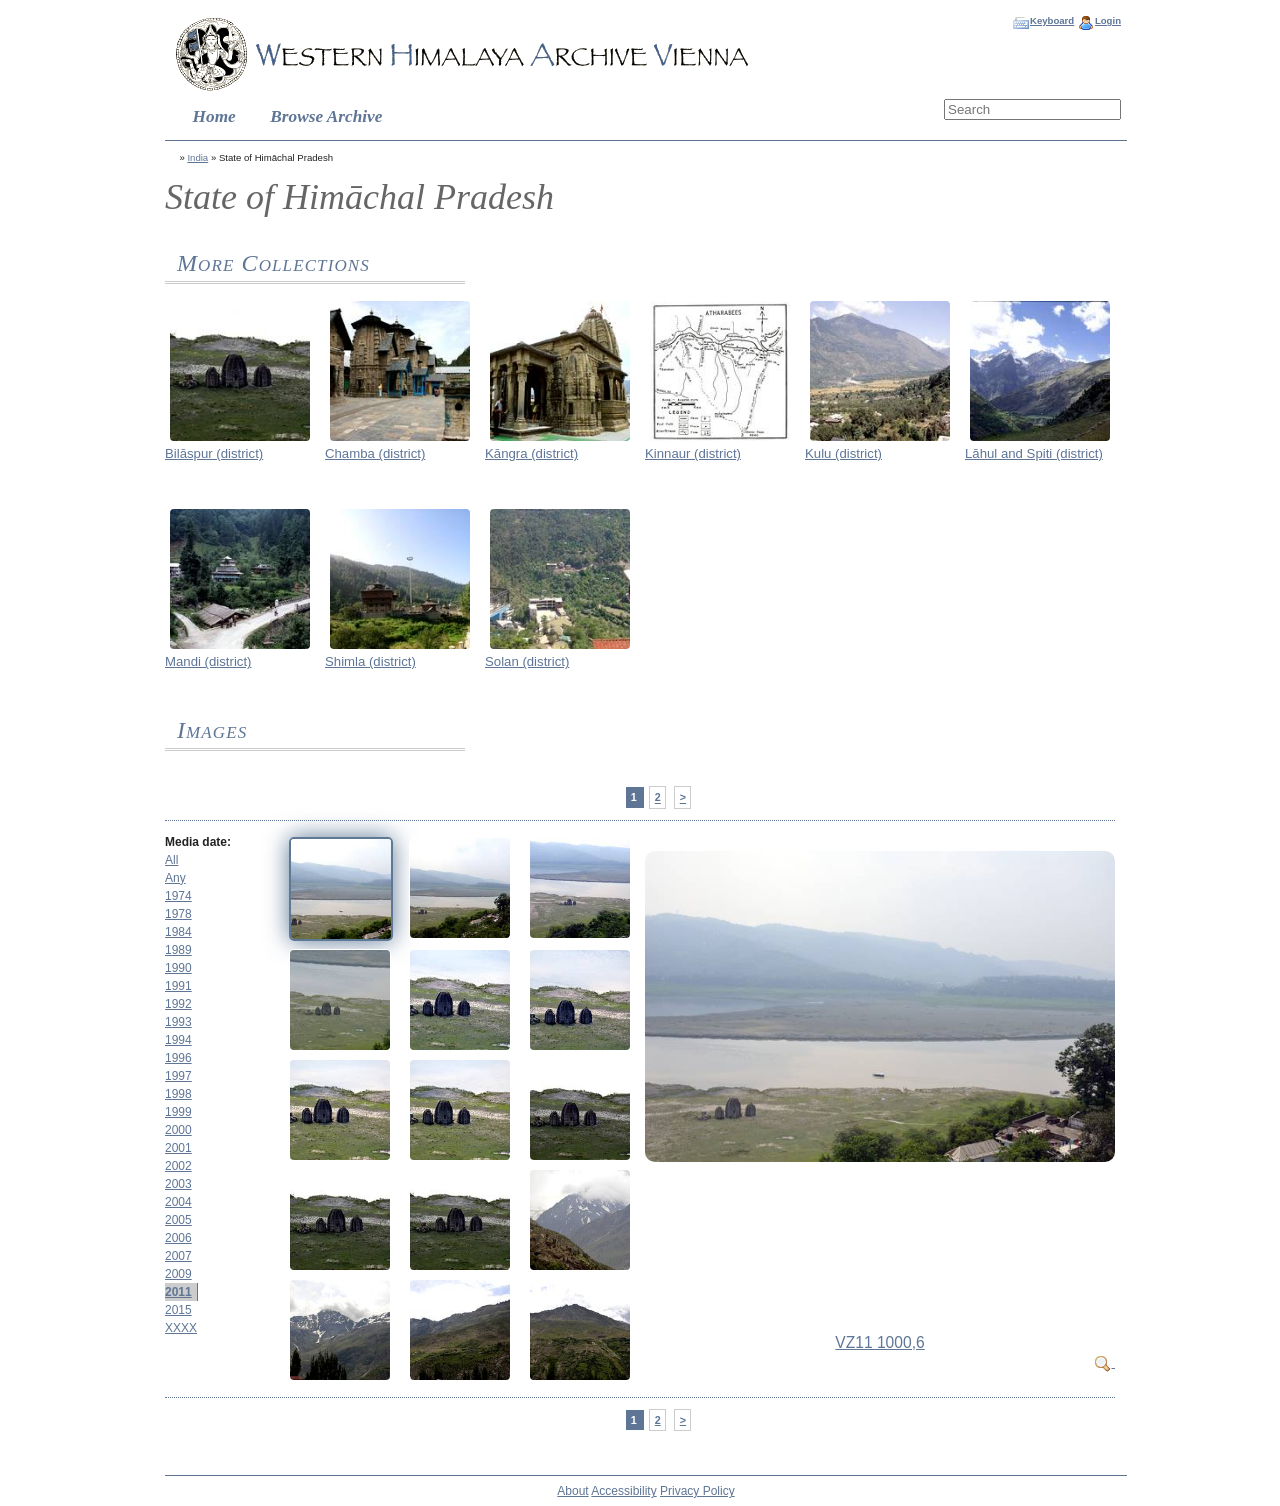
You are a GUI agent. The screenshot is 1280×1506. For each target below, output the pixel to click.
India (197, 157)
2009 (178, 1274)
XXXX (181, 1328)
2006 (178, 1238)
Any (175, 878)
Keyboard (1052, 20)
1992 (178, 1004)
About (572, 1491)
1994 (178, 1040)
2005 (178, 1220)
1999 (178, 1112)
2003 (178, 1184)
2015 (178, 1310)
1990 (178, 968)
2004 (178, 1202)
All (171, 860)
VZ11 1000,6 (879, 1342)
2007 (178, 1256)
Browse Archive (326, 116)
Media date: (198, 842)
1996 (178, 1058)
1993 (178, 1022)
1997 (178, 1076)
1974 (178, 896)
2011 (178, 1292)
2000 (178, 1130)
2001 (178, 1148)
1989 (178, 950)
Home (214, 116)
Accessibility (623, 1491)
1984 (178, 932)
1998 (178, 1094)
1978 (178, 914)
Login (1108, 20)
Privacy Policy (697, 1491)
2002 (178, 1166)
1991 (178, 986)
